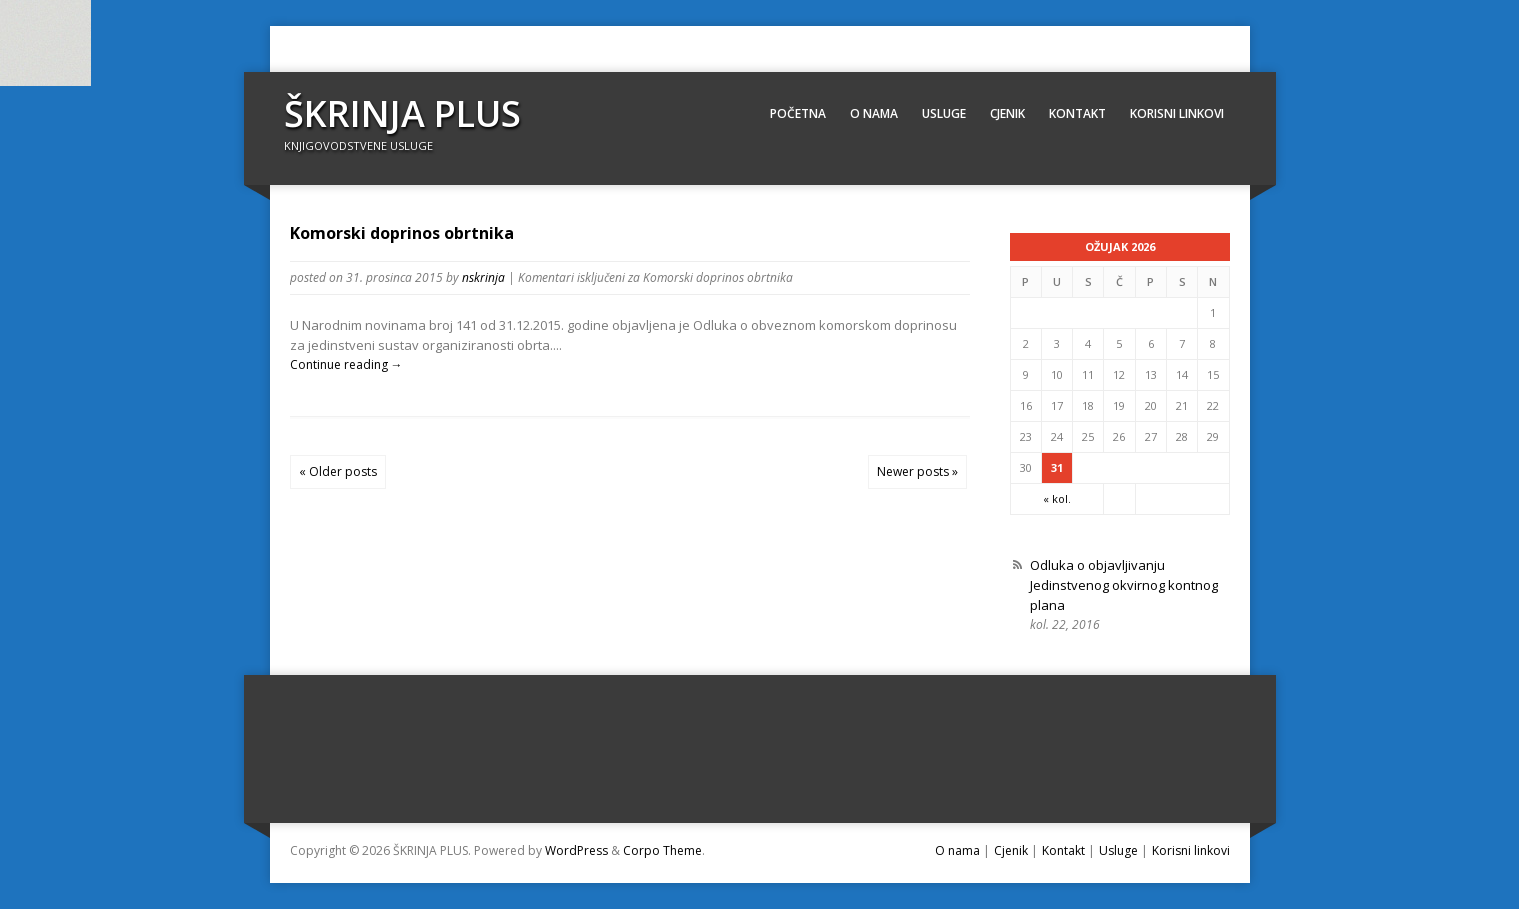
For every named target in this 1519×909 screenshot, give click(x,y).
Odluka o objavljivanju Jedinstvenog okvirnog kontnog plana (1124, 585)
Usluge (944, 113)
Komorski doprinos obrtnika (402, 233)
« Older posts (338, 471)
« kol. (1057, 498)
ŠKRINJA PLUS (402, 113)
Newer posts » (917, 471)
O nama (874, 113)
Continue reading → (346, 364)
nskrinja (483, 277)
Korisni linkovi (1177, 113)
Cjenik (1007, 113)
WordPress (576, 850)
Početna (798, 113)
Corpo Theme (662, 850)
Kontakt (1077, 113)
